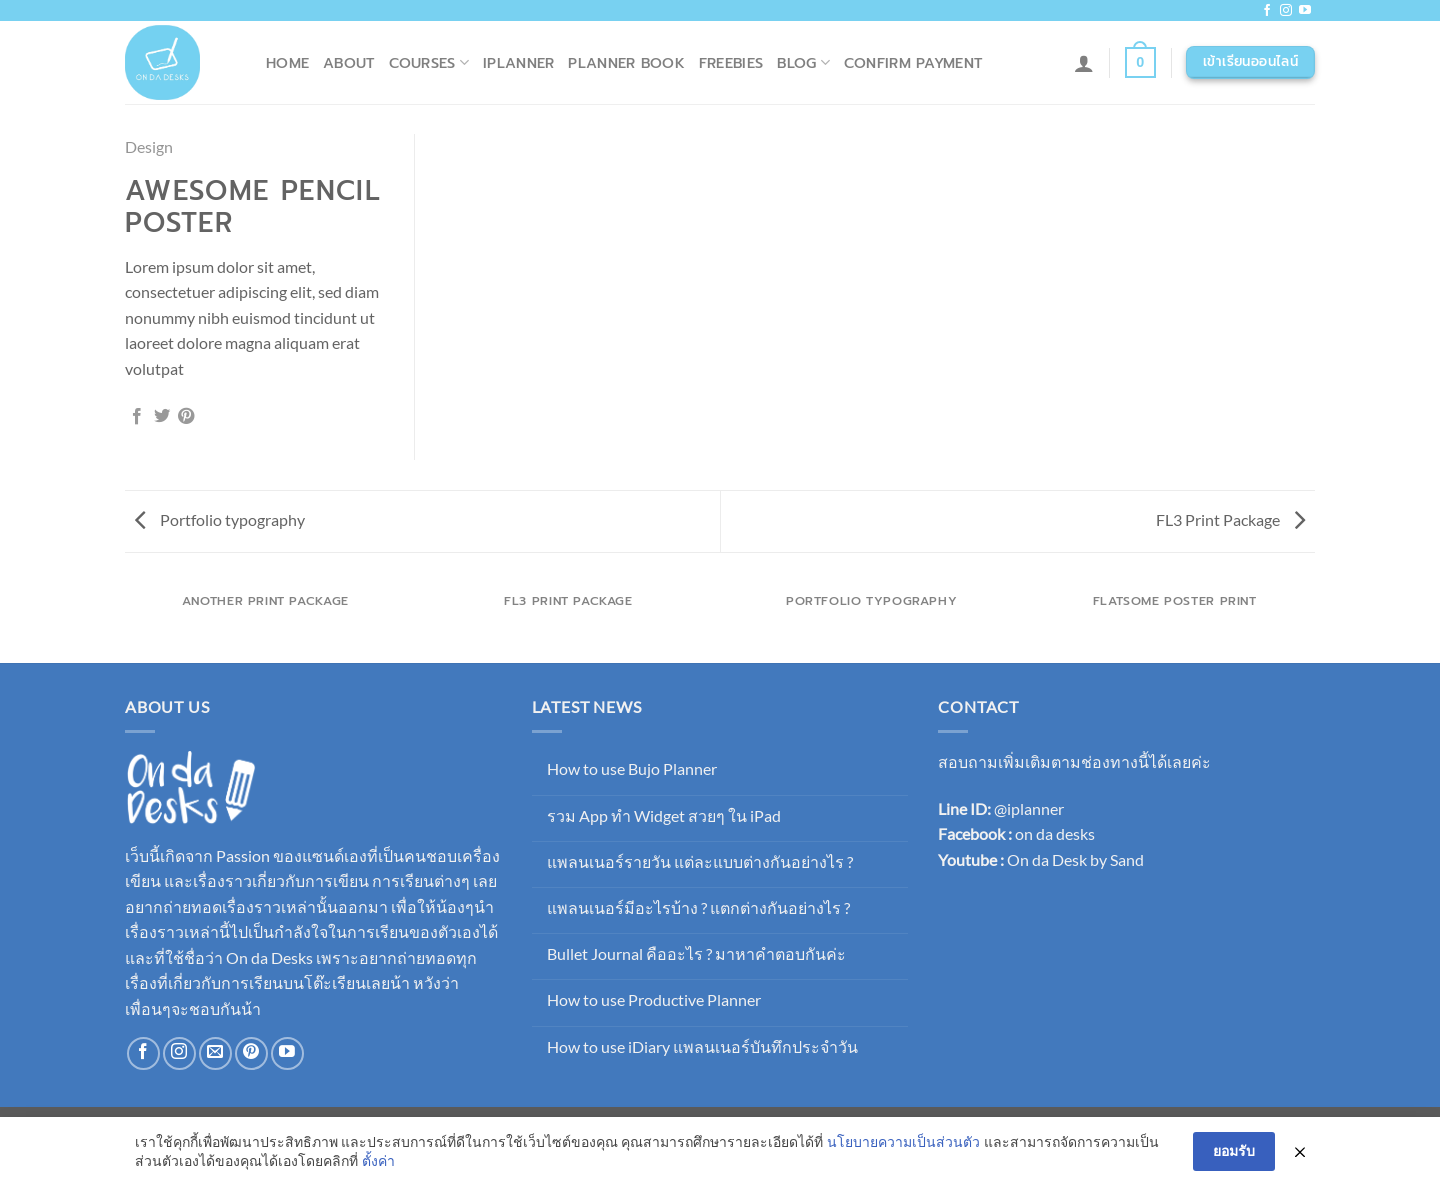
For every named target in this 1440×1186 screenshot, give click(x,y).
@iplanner (1029, 808)
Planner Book (626, 63)
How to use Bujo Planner (632, 768)
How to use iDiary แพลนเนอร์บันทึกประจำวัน (702, 1046)
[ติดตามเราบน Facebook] (1267, 11)
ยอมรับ (1234, 1151)
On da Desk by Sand (1075, 859)
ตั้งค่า (378, 1161)
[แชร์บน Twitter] (162, 417)
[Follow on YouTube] (1305, 11)
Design (149, 146)
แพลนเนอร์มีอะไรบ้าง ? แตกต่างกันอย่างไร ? (698, 907)
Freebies (731, 63)
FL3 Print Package (1230, 519)
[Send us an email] (215, 1053)
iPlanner (518, 63)
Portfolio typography (220, 519)
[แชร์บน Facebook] (137, 417)
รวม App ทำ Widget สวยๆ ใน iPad (664, 815)
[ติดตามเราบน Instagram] (1286, 11)
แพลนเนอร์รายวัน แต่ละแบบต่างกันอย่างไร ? (700, 861)
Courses (429, 63)
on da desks (1055, 833)
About (348, 63)
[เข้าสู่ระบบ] (1084, 63)
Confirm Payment (913, 63)
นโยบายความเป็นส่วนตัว (903, 1141)
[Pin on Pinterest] (186, 417)
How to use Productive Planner (654, 999)
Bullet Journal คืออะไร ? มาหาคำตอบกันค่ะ (696, 953)
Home (287, 63)
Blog (803, 63)
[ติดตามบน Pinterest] (251, 1053)
